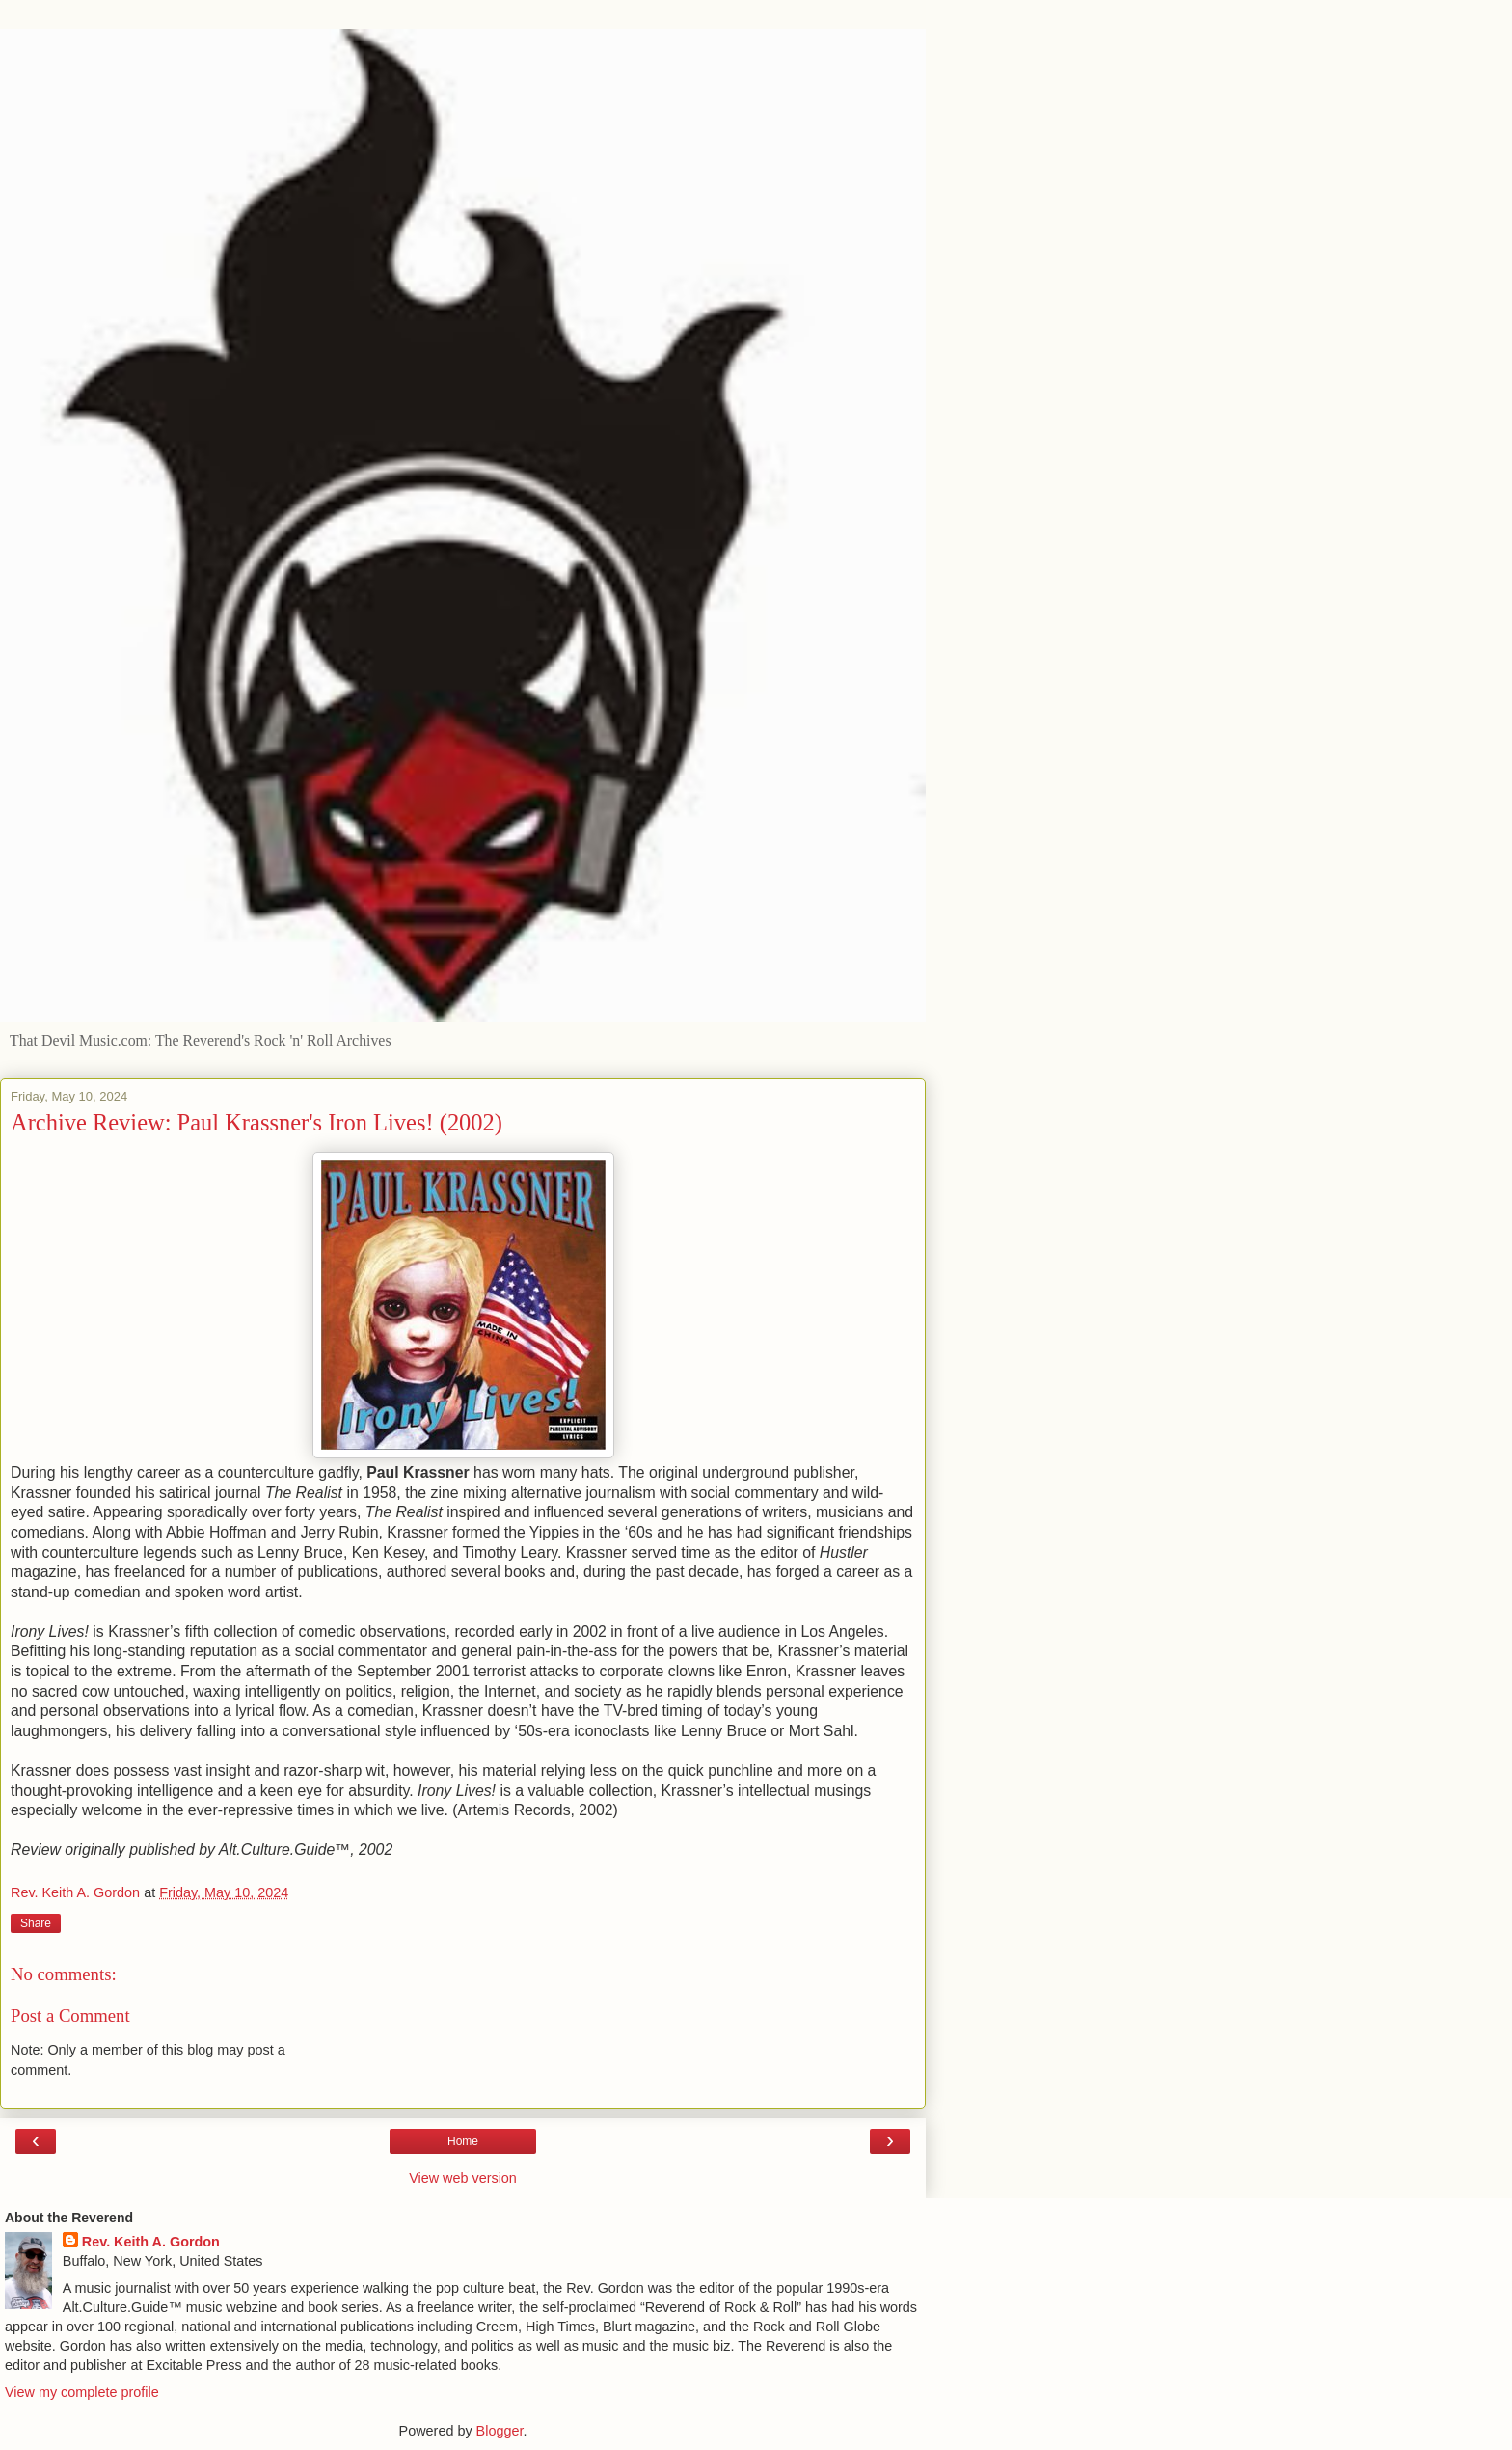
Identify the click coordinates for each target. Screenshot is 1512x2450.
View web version (463, 2178)
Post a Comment (70, 2015)
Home (462, 2141)
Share (35, 1923)
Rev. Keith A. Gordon (151, 2241)
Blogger (500, 2430)
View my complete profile (82, 2392)
